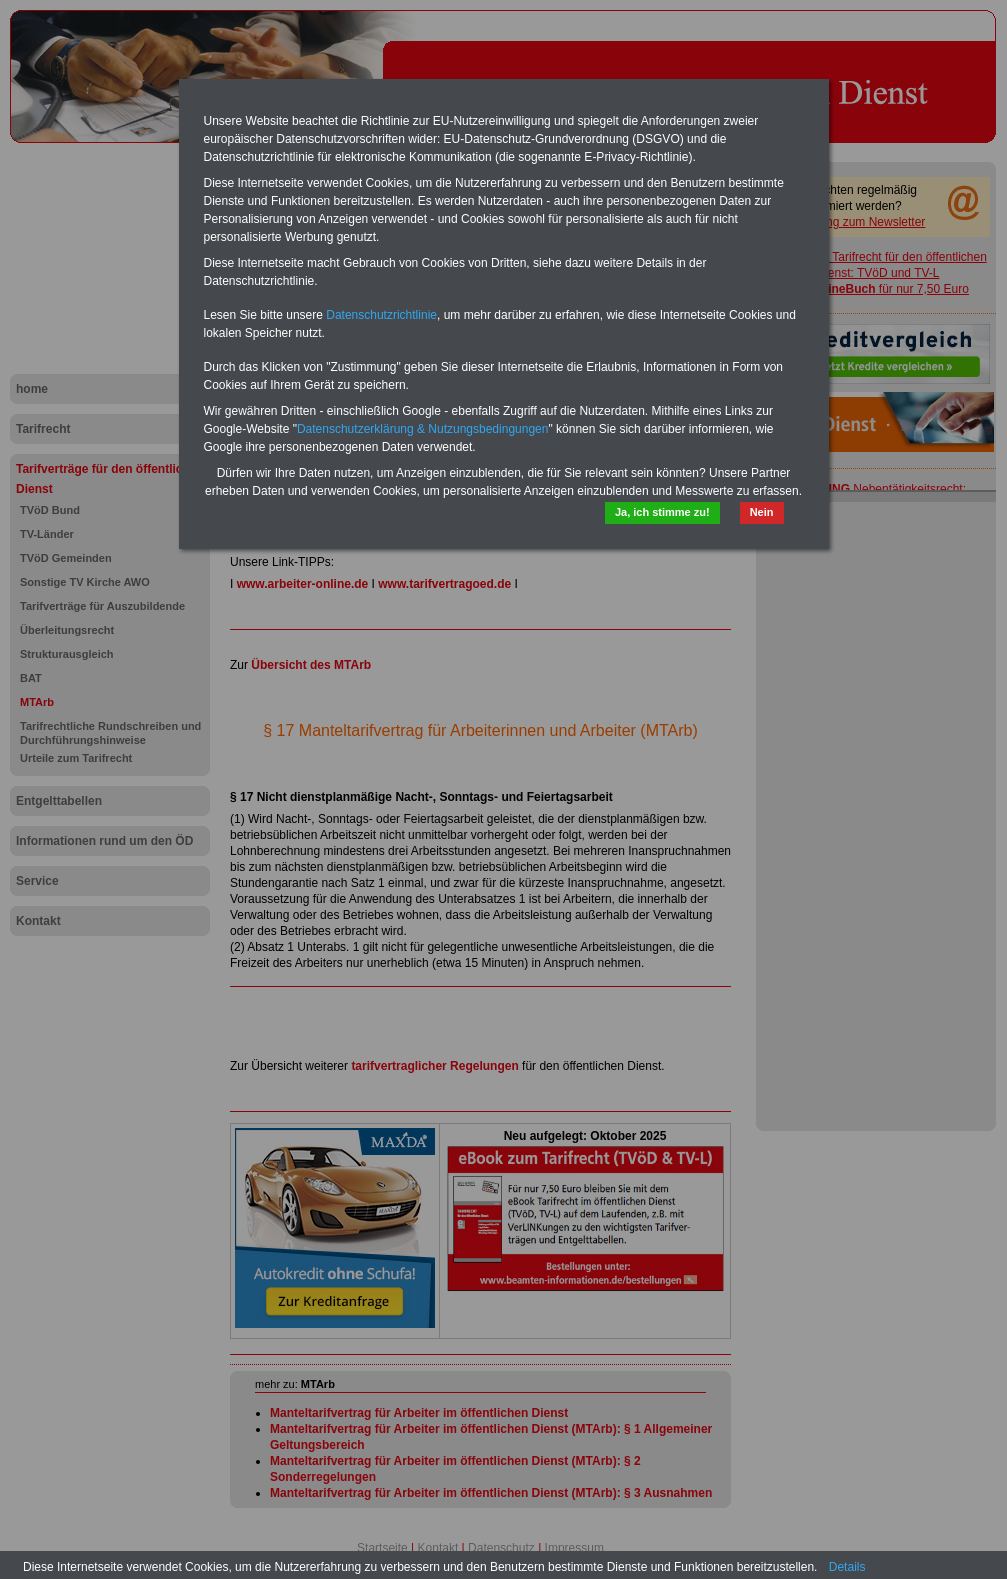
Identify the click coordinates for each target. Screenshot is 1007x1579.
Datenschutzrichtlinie (381, 315)
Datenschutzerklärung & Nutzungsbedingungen (423, 429)
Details (847, 1567)
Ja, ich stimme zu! (662, 512)
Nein (762, 512)
